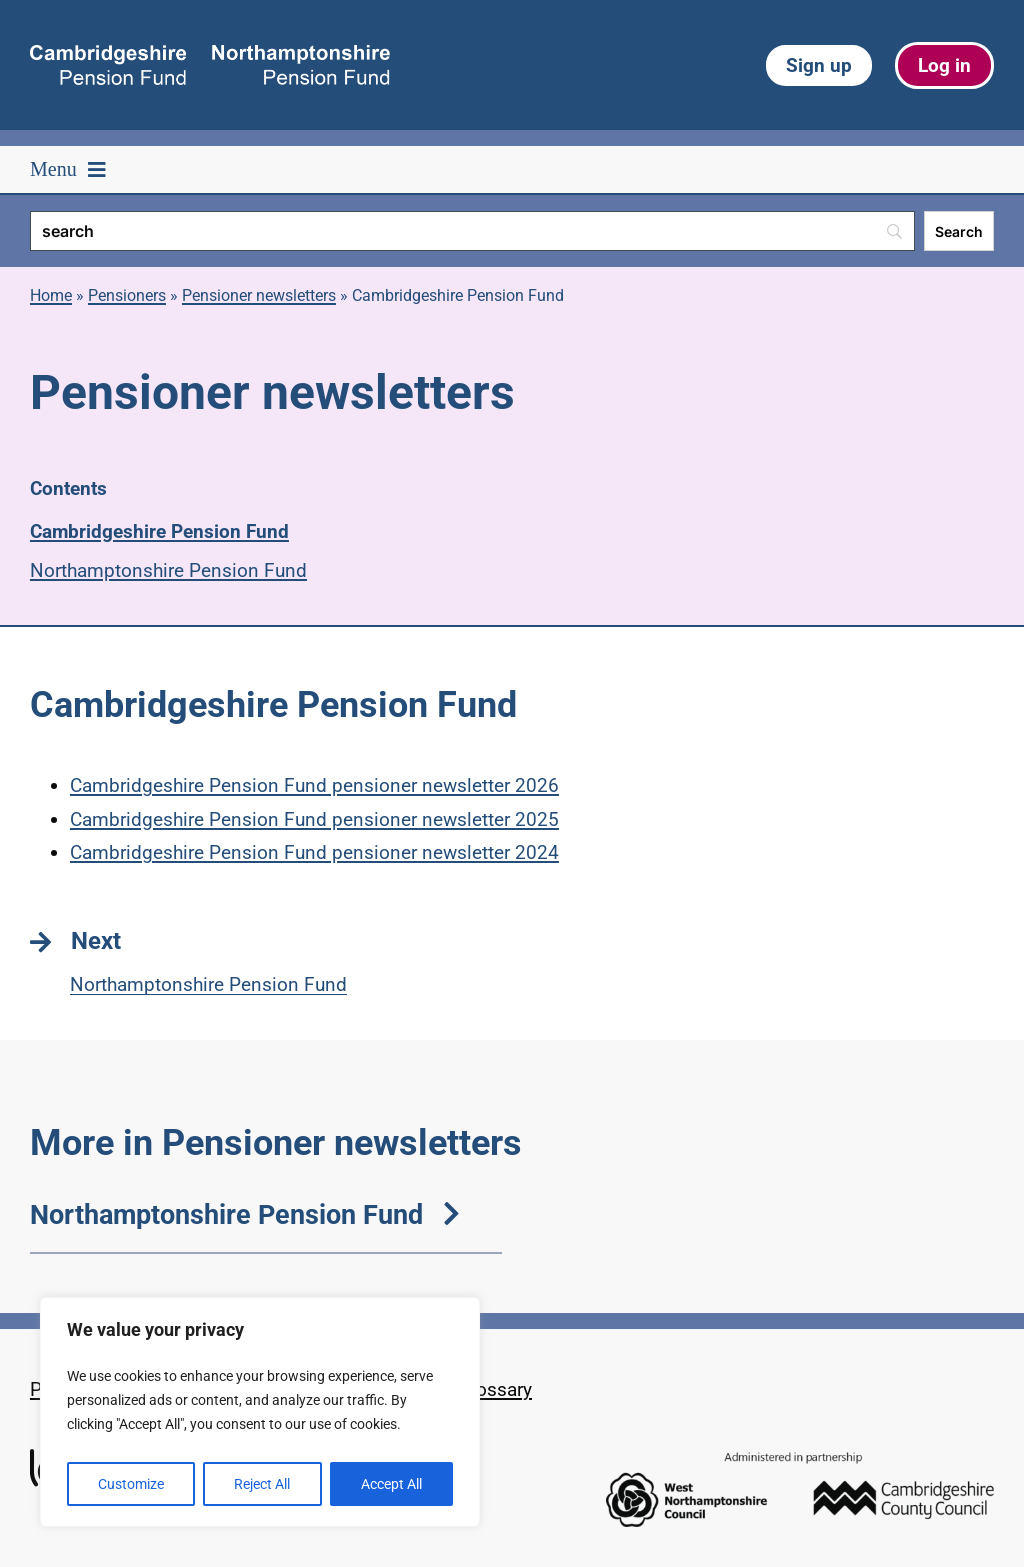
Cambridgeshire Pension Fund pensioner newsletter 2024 (314, 852)
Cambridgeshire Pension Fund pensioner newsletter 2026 (314, 785)
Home (51, 295)
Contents (68, 488)
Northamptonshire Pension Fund (168, 570)
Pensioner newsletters (259, 295)
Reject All (262, 1484)
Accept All (391, 1484)
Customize (131, 1484)
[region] (260, 1412)
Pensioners (127, 295)
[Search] (472, 231)
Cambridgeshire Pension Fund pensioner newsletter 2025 (314, 819)
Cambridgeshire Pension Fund (159, 531)
